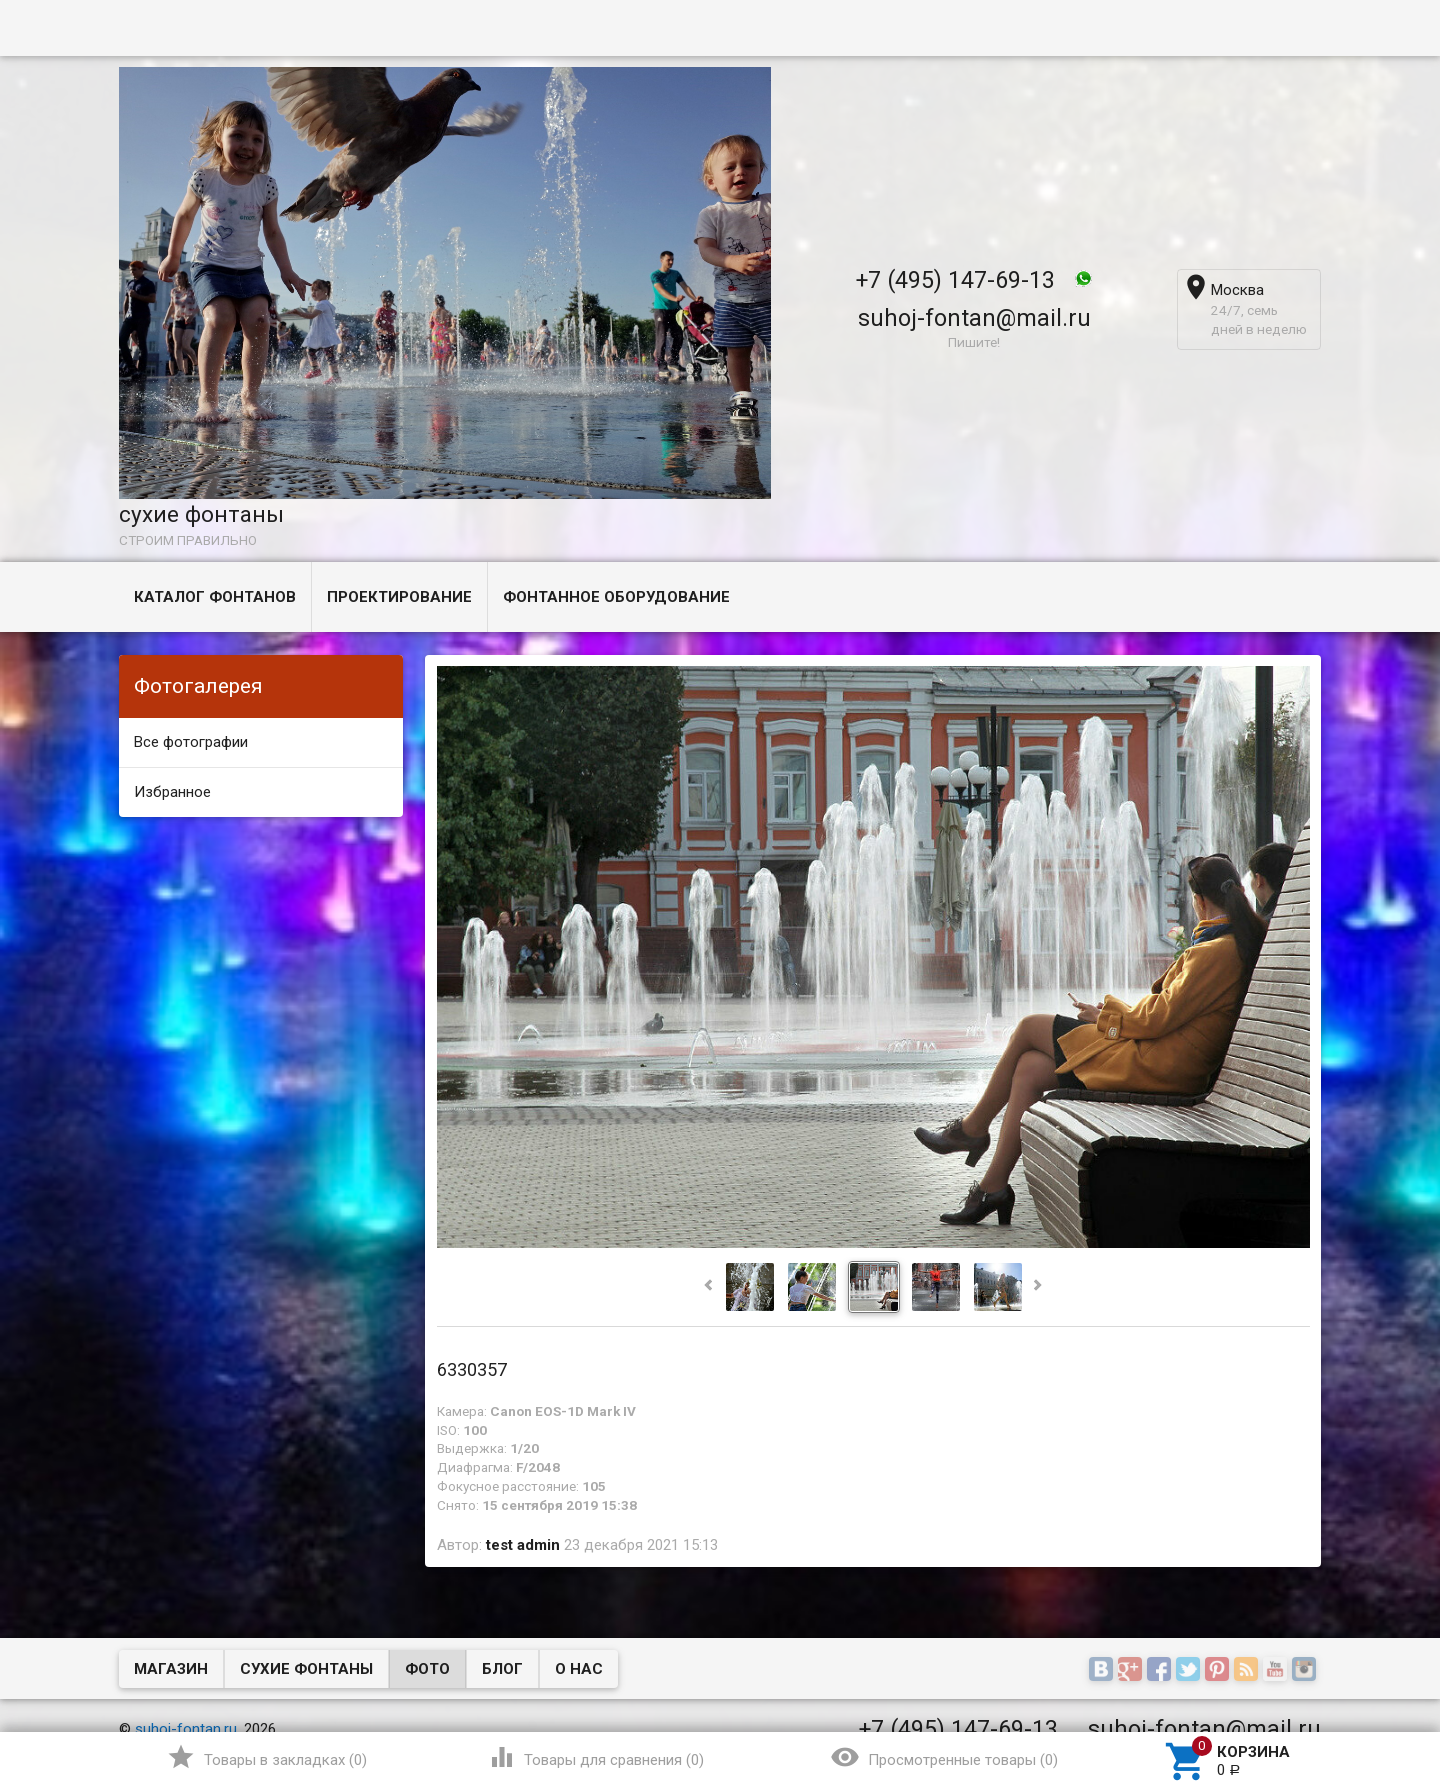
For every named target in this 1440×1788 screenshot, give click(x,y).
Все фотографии (191, 742)
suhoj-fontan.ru (186, 1729)
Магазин (171, 1669)
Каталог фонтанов (215, 597)
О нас (579, 1669)
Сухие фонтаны (306, 1669)
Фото (427, 1669)
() (266, 1757)
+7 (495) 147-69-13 (955, 280)
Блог (502, 1669)
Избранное (172, 792)
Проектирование (399, 597)
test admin (523, 1545)
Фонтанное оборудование (616, 597)
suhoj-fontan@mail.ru (974, 318)
